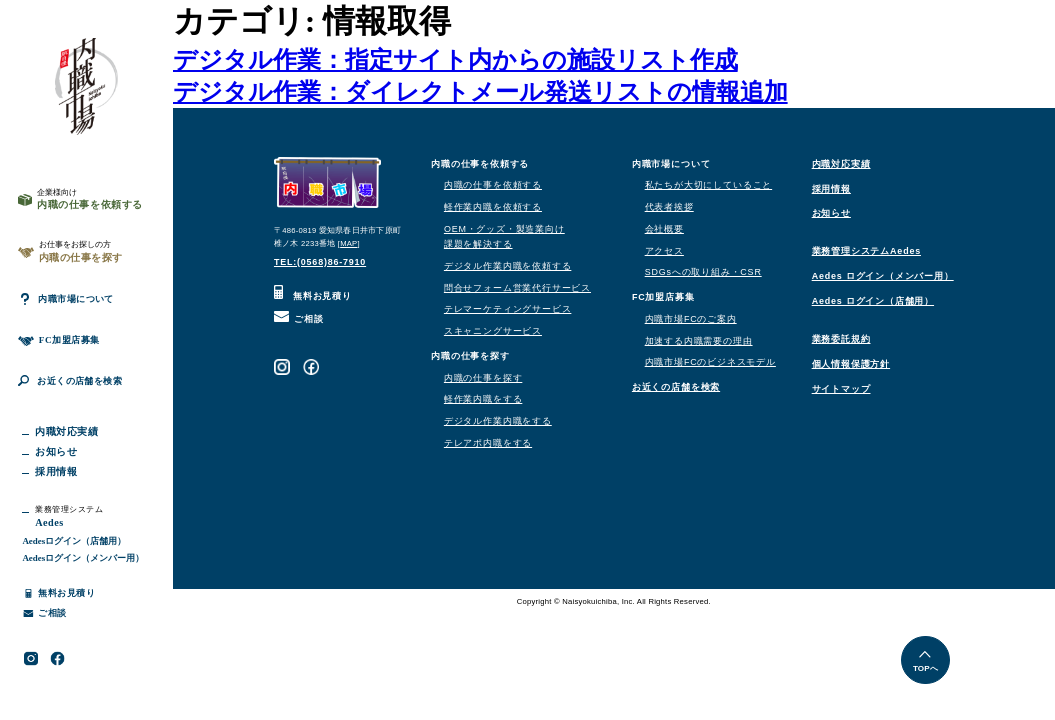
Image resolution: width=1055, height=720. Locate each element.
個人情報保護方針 (851, 364)
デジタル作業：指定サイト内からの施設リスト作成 (455, 60)
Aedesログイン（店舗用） (74, 560)
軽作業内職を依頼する (493, 207)
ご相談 (299, 319)
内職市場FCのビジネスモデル (710, 362)
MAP (348, 243)
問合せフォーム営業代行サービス (517, 288)
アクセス (664, 251)
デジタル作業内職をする (498, 421)
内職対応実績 (841, 164)
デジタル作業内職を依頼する (507, 266)
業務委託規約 (841, 339)
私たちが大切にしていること (708, 185)
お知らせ (831, 213)
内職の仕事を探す (483, 378)
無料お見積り (313, 296)
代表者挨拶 (669, 207)
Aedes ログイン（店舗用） (873, 301)
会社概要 (664, 229)
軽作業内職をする (483, 399)
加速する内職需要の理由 (699, 341)
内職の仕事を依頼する (493, 185)
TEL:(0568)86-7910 (320, 262)
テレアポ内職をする (488, 443)
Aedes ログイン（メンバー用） (883, 276)
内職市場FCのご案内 (691, 319)
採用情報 (831, 189)
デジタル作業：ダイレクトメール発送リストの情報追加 (480, 92)
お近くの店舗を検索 (77, 397)
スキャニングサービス (493, 331)
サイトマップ (841, 389)
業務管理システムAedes (866, 251)
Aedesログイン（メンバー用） (83, 576)
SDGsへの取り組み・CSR (703, 272)
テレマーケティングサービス (507, 309)
